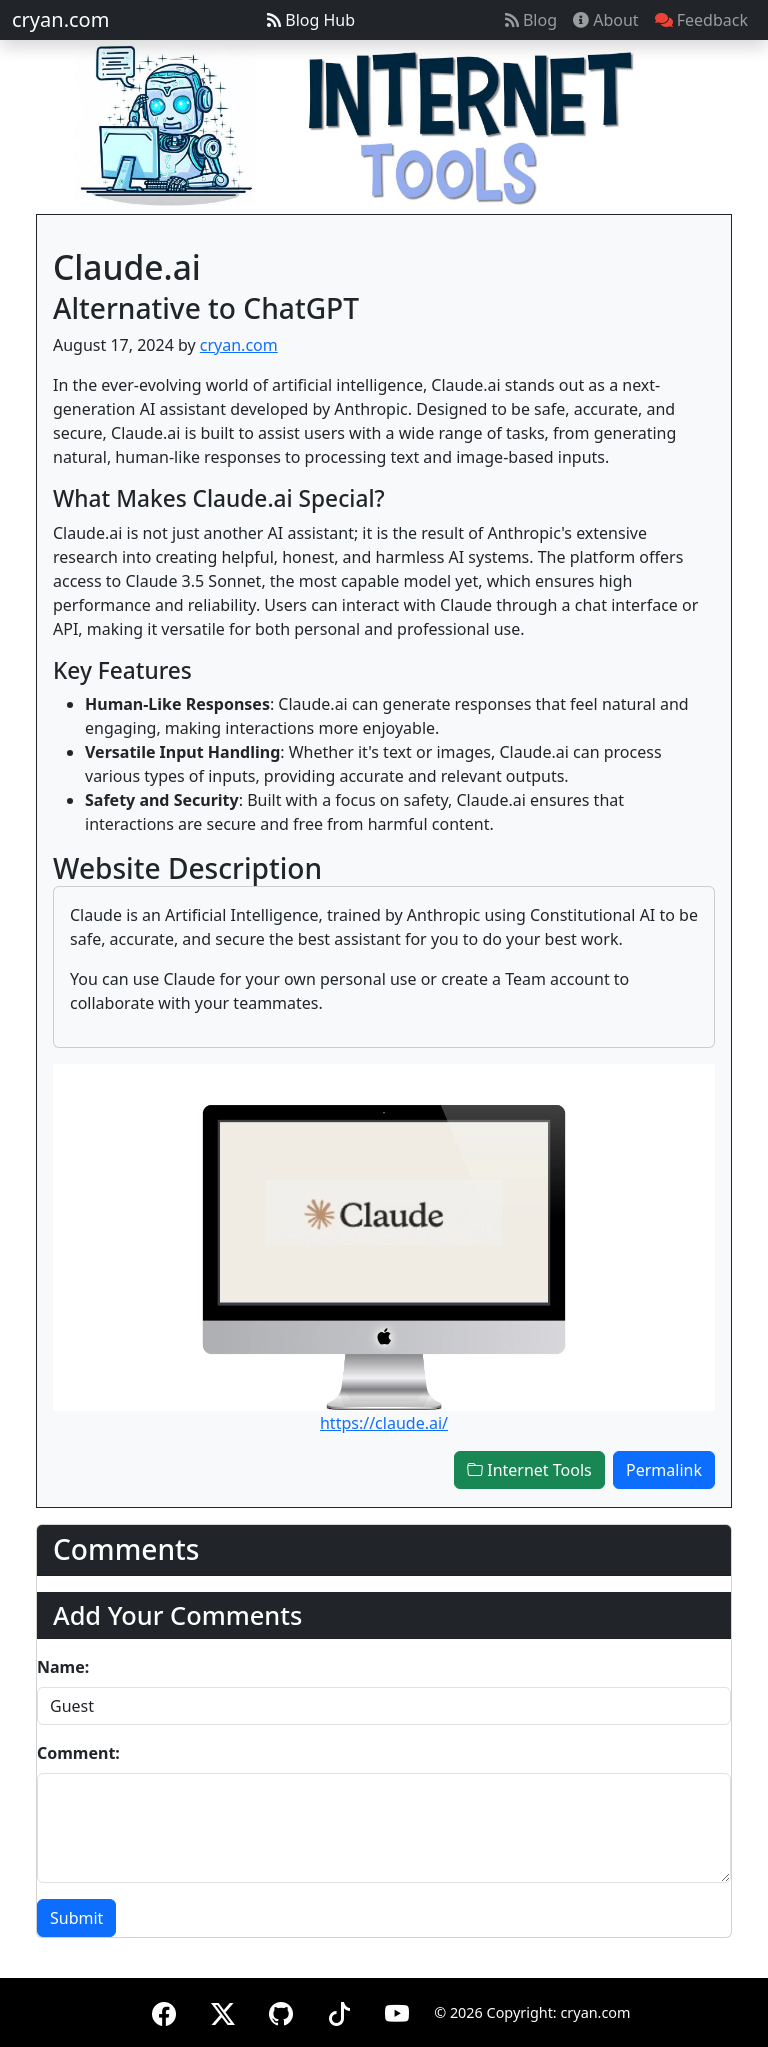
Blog (531, 20)
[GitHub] (281, 2010)
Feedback (701, 20)
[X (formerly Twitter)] (223, 2010)
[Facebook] (164, 2010)
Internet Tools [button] (529, 1470)
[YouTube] (397, 2010)
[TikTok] (339, 2010)
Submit (76, 1918)
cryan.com (60, 19)
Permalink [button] (664, 1470)
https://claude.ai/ (384, 1423)
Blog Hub (311, 20)
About (606, 20)
